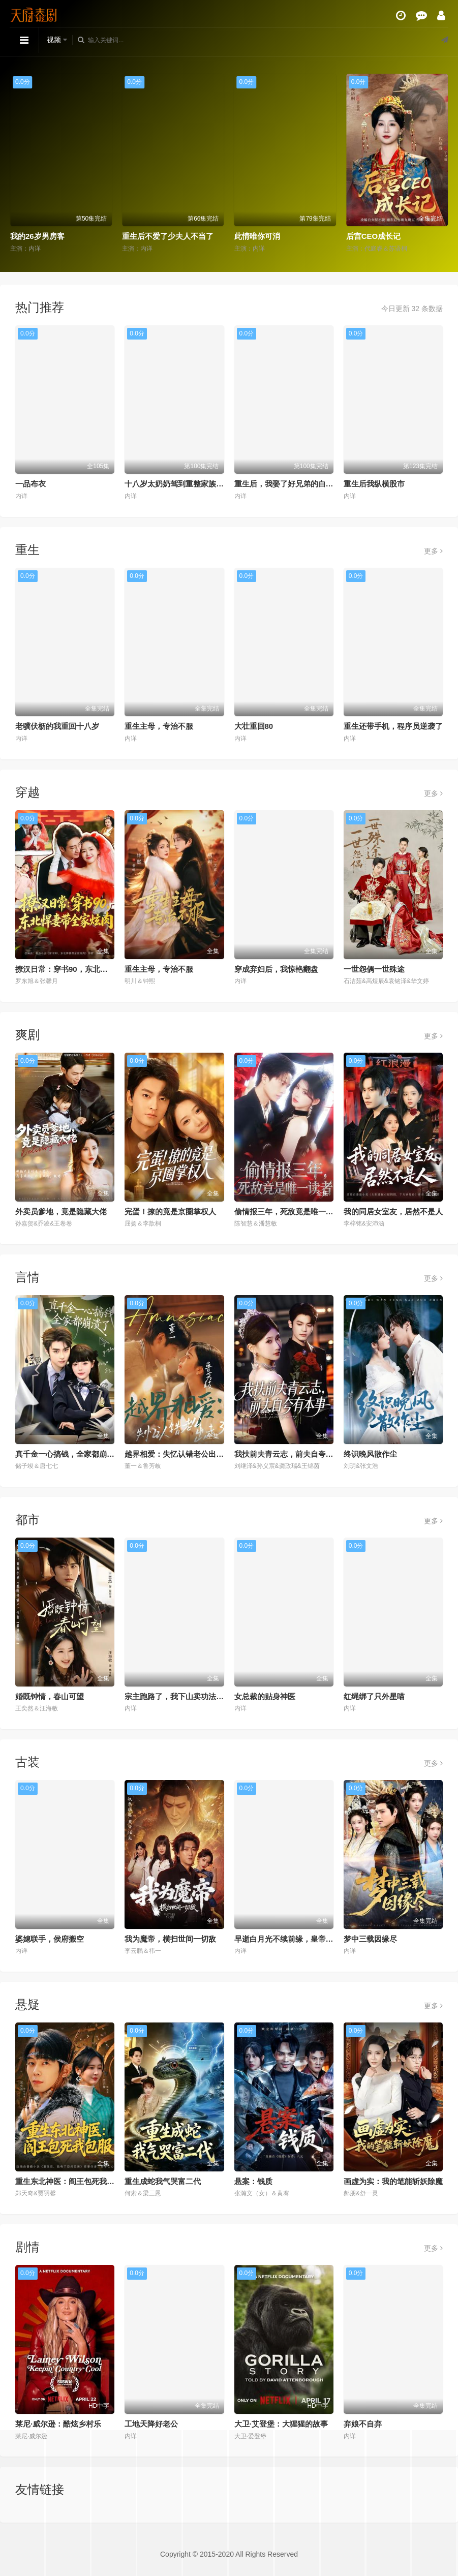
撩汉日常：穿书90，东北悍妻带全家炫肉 (84, 969)
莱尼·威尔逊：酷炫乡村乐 (58, 2423)
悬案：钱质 (253, 2181)
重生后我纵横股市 (374, 483)
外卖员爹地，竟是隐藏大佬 (61, 1211)
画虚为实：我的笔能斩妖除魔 (393, 2181)
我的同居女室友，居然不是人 (393, 1211)
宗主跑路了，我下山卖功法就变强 (182, 1696)
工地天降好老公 (151, 2423)
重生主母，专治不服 (159, 726)
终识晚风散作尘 (370, 1454)
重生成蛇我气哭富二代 (163, 2181)
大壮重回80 (253, 726)
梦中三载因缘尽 (370, 1939)
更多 (433, 551)
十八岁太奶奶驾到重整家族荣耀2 (180, 483)
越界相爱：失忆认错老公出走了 (178, 1454)
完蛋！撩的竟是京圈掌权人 (170, 1211)
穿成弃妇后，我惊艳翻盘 (276, 969)
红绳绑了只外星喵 (374, 1696)
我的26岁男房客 (37, 236)
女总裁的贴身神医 (264, 1696)
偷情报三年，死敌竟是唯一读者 (287, 1211)
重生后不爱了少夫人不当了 (167, 236)
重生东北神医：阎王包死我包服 (68, 2181)
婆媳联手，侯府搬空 (49, 1939)
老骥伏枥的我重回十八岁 (57, 726)
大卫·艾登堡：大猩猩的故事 (281, 2423)
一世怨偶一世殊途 (374, 969)
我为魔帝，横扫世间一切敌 (170, 1939)
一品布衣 (30, 483)
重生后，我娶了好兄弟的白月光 (287, 483)
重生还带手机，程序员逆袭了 (393, 726)
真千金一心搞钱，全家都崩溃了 (68, 1454)
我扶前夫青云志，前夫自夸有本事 (291, 1454)
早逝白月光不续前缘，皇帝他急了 (291, 1939)
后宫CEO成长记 (373, 236)
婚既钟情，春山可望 (49, 1696)
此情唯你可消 (257, 236)
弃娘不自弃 (363, 2423)
